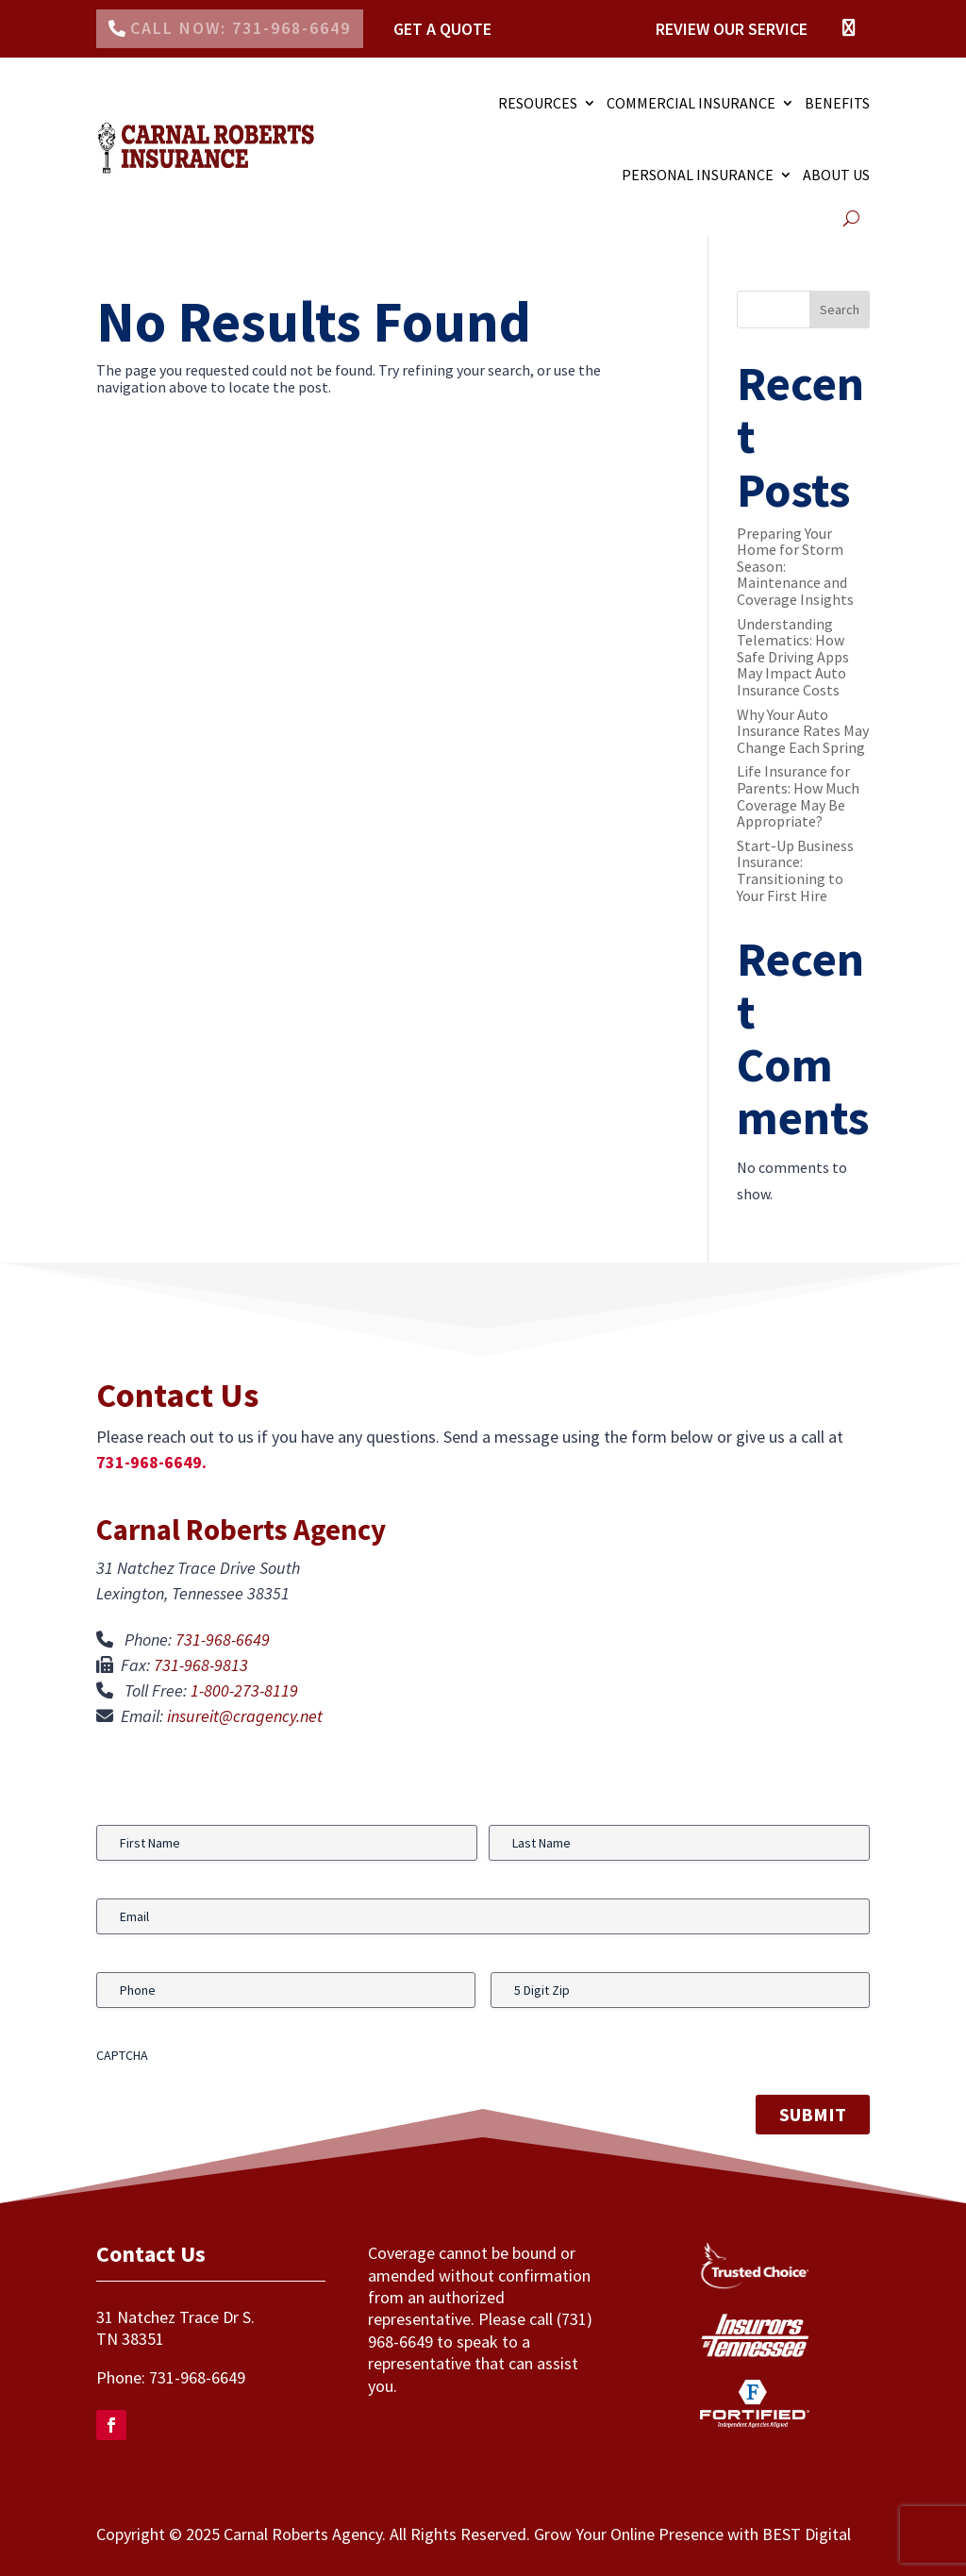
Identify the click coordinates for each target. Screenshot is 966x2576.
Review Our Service (732, 29)
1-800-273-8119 (244, 1690)
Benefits (837, 102)
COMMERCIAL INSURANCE (691, 102)
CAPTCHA (122, 2055)
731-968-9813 (201, 1665)
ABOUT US (836, 174)
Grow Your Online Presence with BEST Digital (692, 2534)
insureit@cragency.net (245, 1716)
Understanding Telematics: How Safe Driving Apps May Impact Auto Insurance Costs (793, 656)
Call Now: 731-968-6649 (240, 28)
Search (839, 309)
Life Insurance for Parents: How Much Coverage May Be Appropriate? (798, 795)
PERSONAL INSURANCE (698, 174)
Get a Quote (442, 29)
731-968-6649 (222, 1639)
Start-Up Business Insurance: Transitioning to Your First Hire (795, 870)
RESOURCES (537, 102)
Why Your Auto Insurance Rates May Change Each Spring (803, 731)
